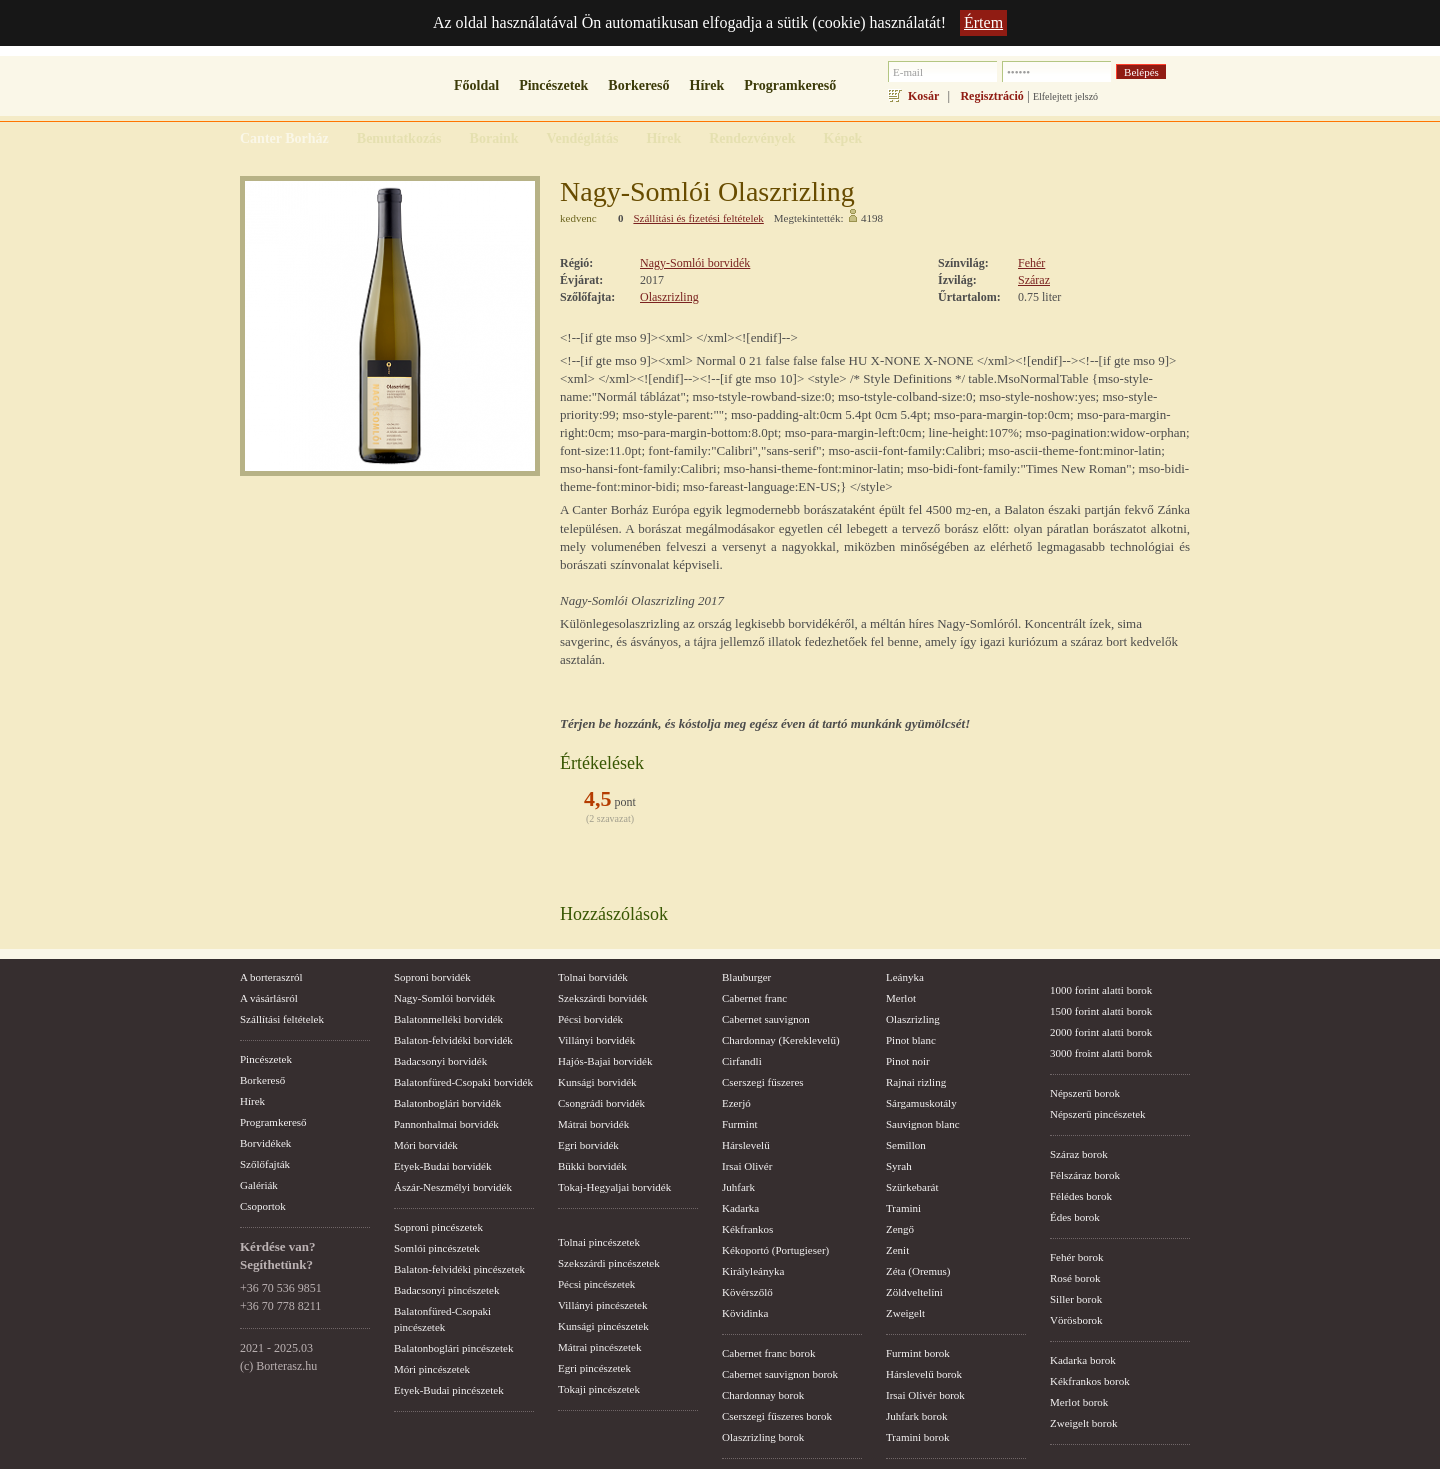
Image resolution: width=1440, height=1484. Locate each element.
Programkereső (790, 85)
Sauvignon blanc (923, 1124)
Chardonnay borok (763, 1395)
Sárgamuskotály (921, 1103)
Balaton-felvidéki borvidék (453, 1040)
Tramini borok (917, 1437)
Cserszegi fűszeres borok (777, 1416)
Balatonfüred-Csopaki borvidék (463, 1082)
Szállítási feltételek (282, 1019)
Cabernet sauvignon (766, 1019)
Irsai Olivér (747, 1166)
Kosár (923, 96)
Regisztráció (991, 96)
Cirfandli (742, 1061)
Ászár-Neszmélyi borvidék (453, 1187)
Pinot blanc (911, 1040)
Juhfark (738, 1187)
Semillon (906, 1145)
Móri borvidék (426, 1145)
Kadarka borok (1083, 1360)
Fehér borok (1076, 1257)
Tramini (903, 1208)
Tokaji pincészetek (599, 1389)
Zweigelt (905, 1313)
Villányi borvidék (596, 1040)
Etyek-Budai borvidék (442, 1166)
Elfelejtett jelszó (1065, 96)
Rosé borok (1075, 1278)
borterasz (315, 91)
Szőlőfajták (265, 1164)
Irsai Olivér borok (925, 1395)
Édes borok (1075, 1217)
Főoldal (476, 85)
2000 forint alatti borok (1101, 1032)
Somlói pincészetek (437, 1248)
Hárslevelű (746, 1145)
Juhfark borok (916, 1416)
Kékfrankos (747, 1229)
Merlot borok (1079, 1402)
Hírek (707, 85)
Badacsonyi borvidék (440, 1061)
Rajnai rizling (916, 1082)
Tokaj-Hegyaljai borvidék (614, 1187)
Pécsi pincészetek (596, 1284)
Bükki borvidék (592, 1166)
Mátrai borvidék (593, 1124)
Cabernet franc (754, 998)
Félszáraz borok (1085, 1175)
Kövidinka (745, 1313)
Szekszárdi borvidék (603, 998)
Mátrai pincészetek (599, 1347)
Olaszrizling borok (763, 1437)
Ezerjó (736, 1103)
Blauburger (746, 977)
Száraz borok (1079, 1154)
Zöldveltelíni (914, 1292)
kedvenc (578, 218)
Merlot (901, 998)
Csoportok (263, 1206)
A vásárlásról (269, 998)
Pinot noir (908, 1061)
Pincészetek (553, 85)
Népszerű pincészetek (1098, 1114)
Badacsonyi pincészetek (446, 1290)
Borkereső (638, 85)
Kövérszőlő (747, 1292)
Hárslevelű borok (924, 1374)
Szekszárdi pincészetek (609, 1263)
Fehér (1031, 263)
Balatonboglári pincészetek (453, 1348)
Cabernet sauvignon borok (780, 1374)
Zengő (900, 1229)
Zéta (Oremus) (918, 1271)
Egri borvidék (588, 1145)
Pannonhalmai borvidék (446, 1124)
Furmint (739, 1124)
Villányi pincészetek (602, 1305)
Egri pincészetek (594, 1368)
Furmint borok (918, 1353)
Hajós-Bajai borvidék (605, 1061)
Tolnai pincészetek (599, 1242)
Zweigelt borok (1084, 1423)
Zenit (897, 1250)
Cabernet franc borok (768, 1353)
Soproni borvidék (432, 977)
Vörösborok (1076, 1320)
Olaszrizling (669, 297)
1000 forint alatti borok (1101, 990)
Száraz (1034, 280)
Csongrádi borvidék (601, 1103)
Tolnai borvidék (593, 977)
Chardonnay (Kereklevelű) (781, 1040)
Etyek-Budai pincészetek (449, 1390)
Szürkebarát (912, 1187)
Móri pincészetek (432, 1369)
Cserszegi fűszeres (763, 1082)
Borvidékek (265, 1143)
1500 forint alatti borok (1101, 1011)
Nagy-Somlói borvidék (695, 263)
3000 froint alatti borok (1101, 1053)
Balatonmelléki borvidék (448, 1019)
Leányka (905, 977)
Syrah (899, 1166)
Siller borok (1076, 1299)
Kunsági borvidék (597, 1082)
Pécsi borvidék (590, 1019)
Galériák (259, 1185)
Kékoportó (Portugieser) (775, 1250)
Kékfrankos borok (1090, 1381)
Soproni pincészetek (438, 1227)
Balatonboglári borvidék (447, 1103)
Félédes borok (1081, 1196)
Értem (983, 22)
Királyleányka (753, 1271)
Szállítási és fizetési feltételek (698, 218)
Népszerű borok (1085, 1093)
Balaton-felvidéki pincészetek (459, 1269)
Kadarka (740, 1208)
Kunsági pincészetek (603, 1326)
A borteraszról (271, 977)
